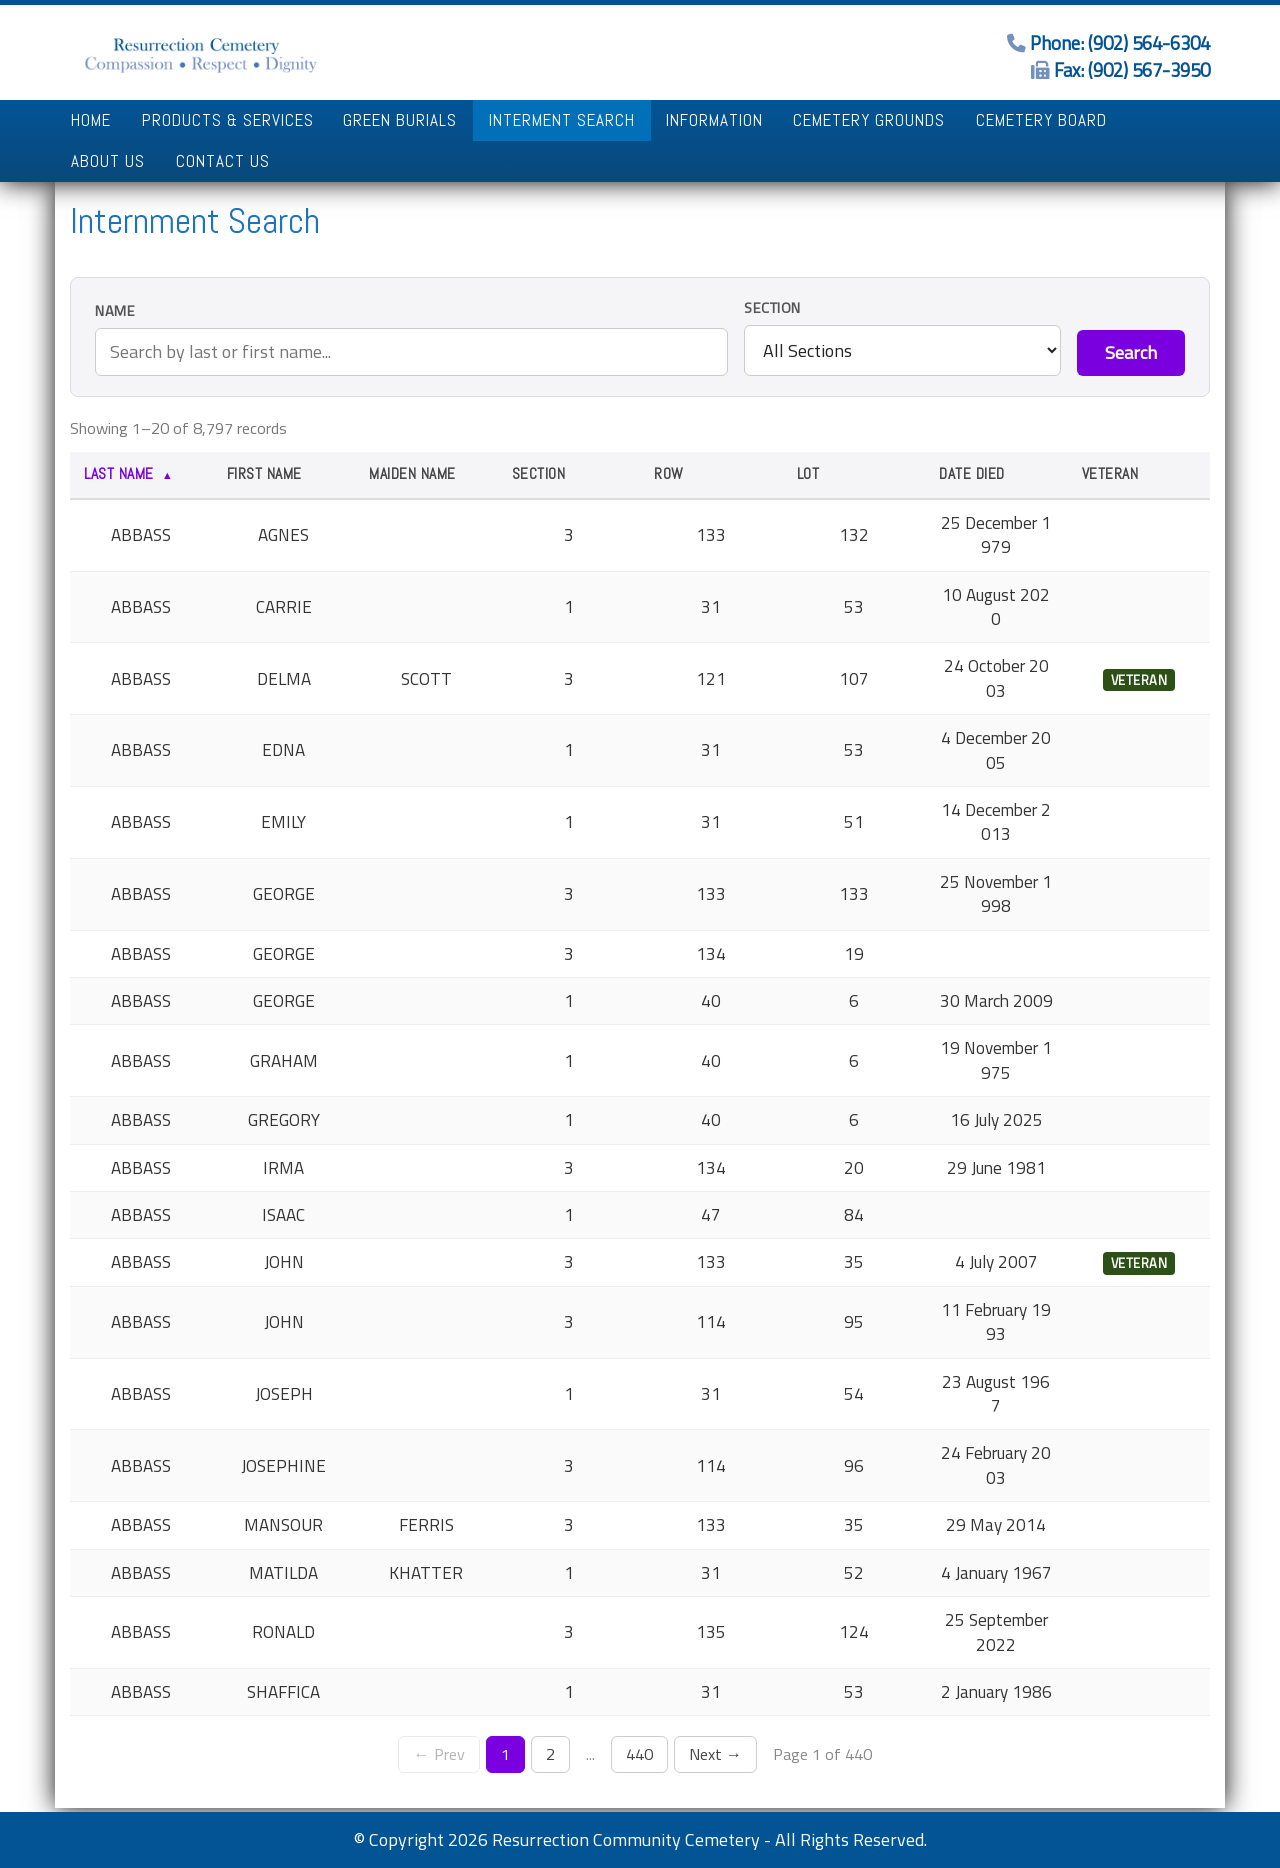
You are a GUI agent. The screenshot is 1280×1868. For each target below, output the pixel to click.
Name (115, 311)
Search (1131, 352)
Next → (715, 1754)
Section (772, 308)
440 (639, 1754)
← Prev (438, 1754)
